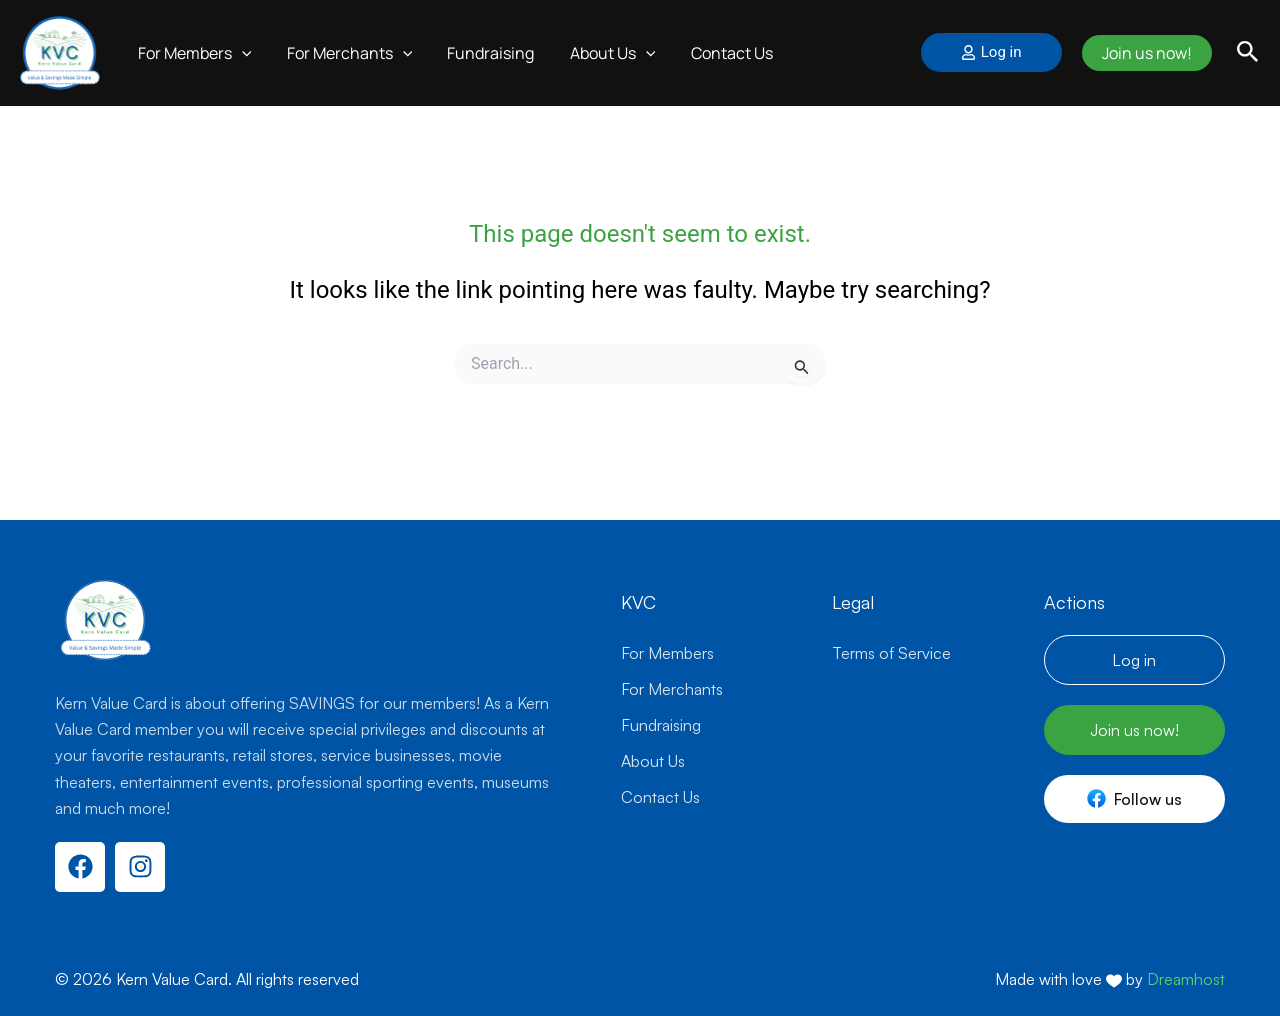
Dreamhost (1186, 979)
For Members (667, 653)
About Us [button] (601, 53)
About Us (653, 761)
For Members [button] (193, 53)
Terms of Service (891, 653)
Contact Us (717, 53)
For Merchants (672, 689)
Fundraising (482, 53)
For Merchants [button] (345, 53)
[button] (240, 53)
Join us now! (1144, 53)
